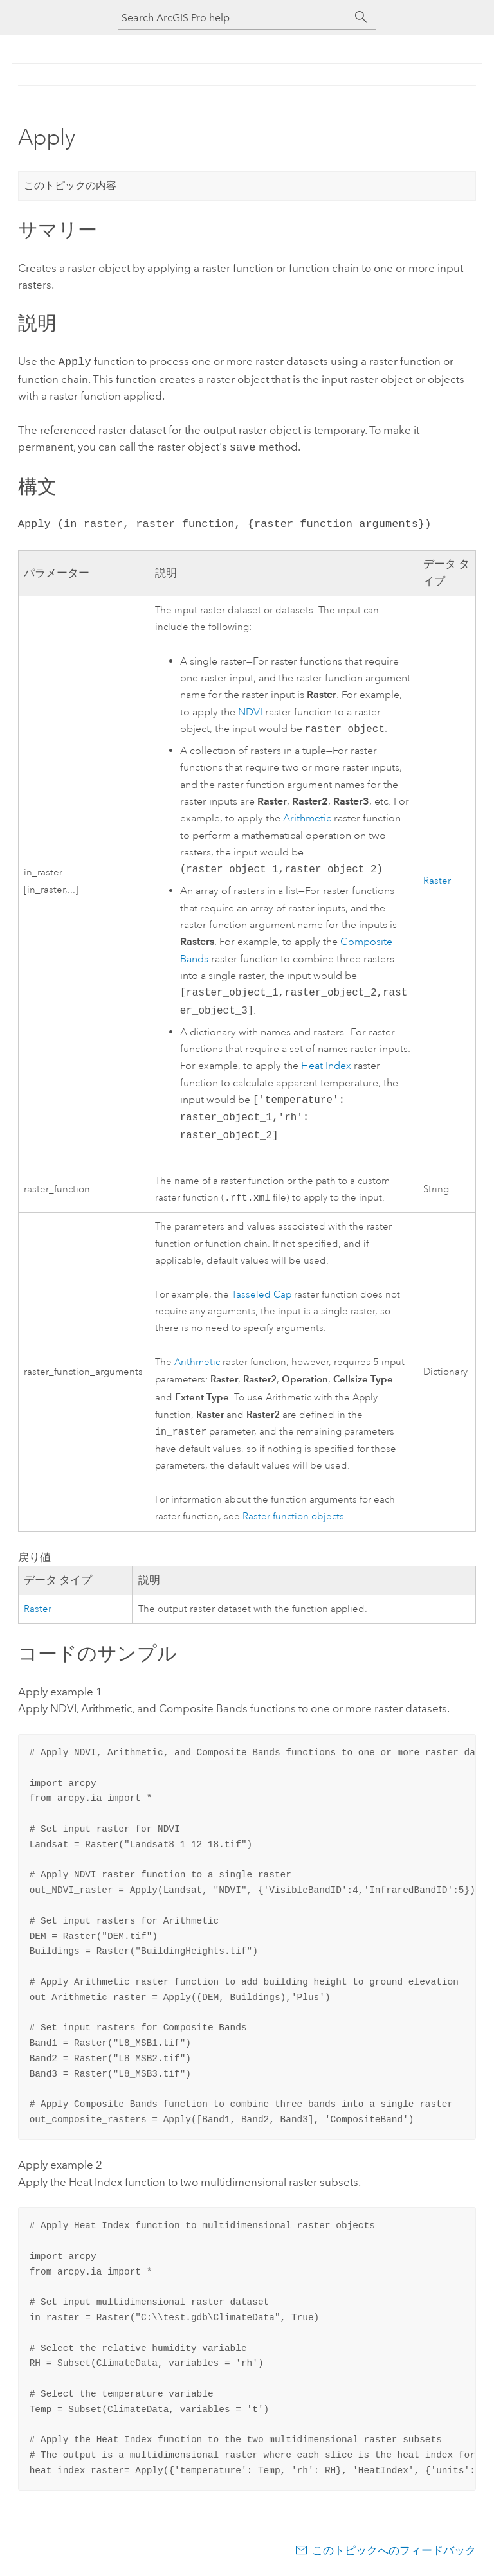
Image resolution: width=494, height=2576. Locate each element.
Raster (437, 878)
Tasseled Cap (261, 1293)
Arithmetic (307, 815)
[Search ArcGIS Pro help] (234, 17)
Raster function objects (293, 1516)
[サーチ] (361, 17)
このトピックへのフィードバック (394, 2550)
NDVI (250, 709)
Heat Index (326, 1063)
